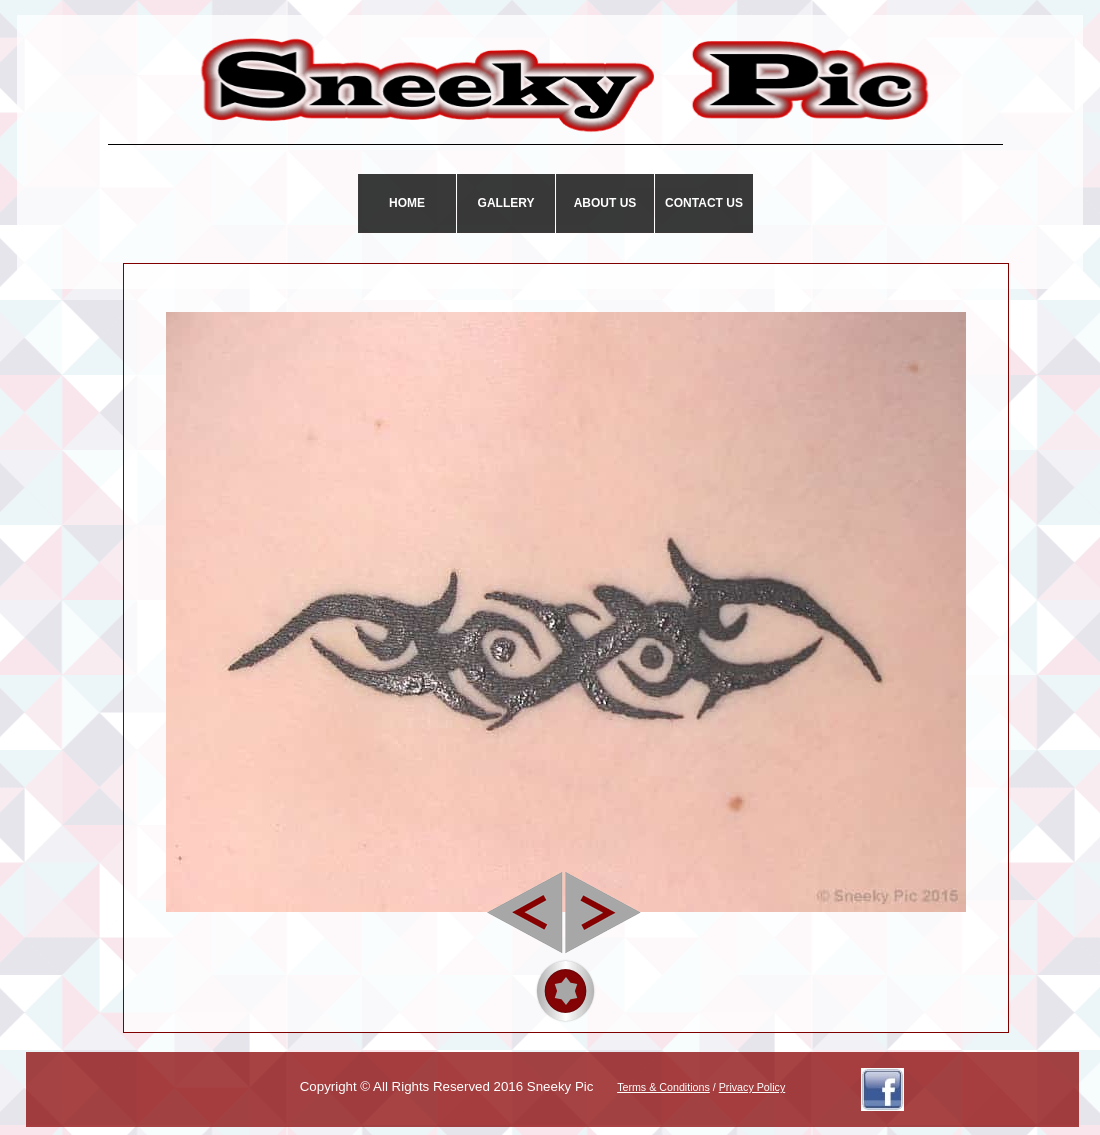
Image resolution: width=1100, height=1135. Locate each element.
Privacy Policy (752, 1087)
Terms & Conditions (663, 1087)
